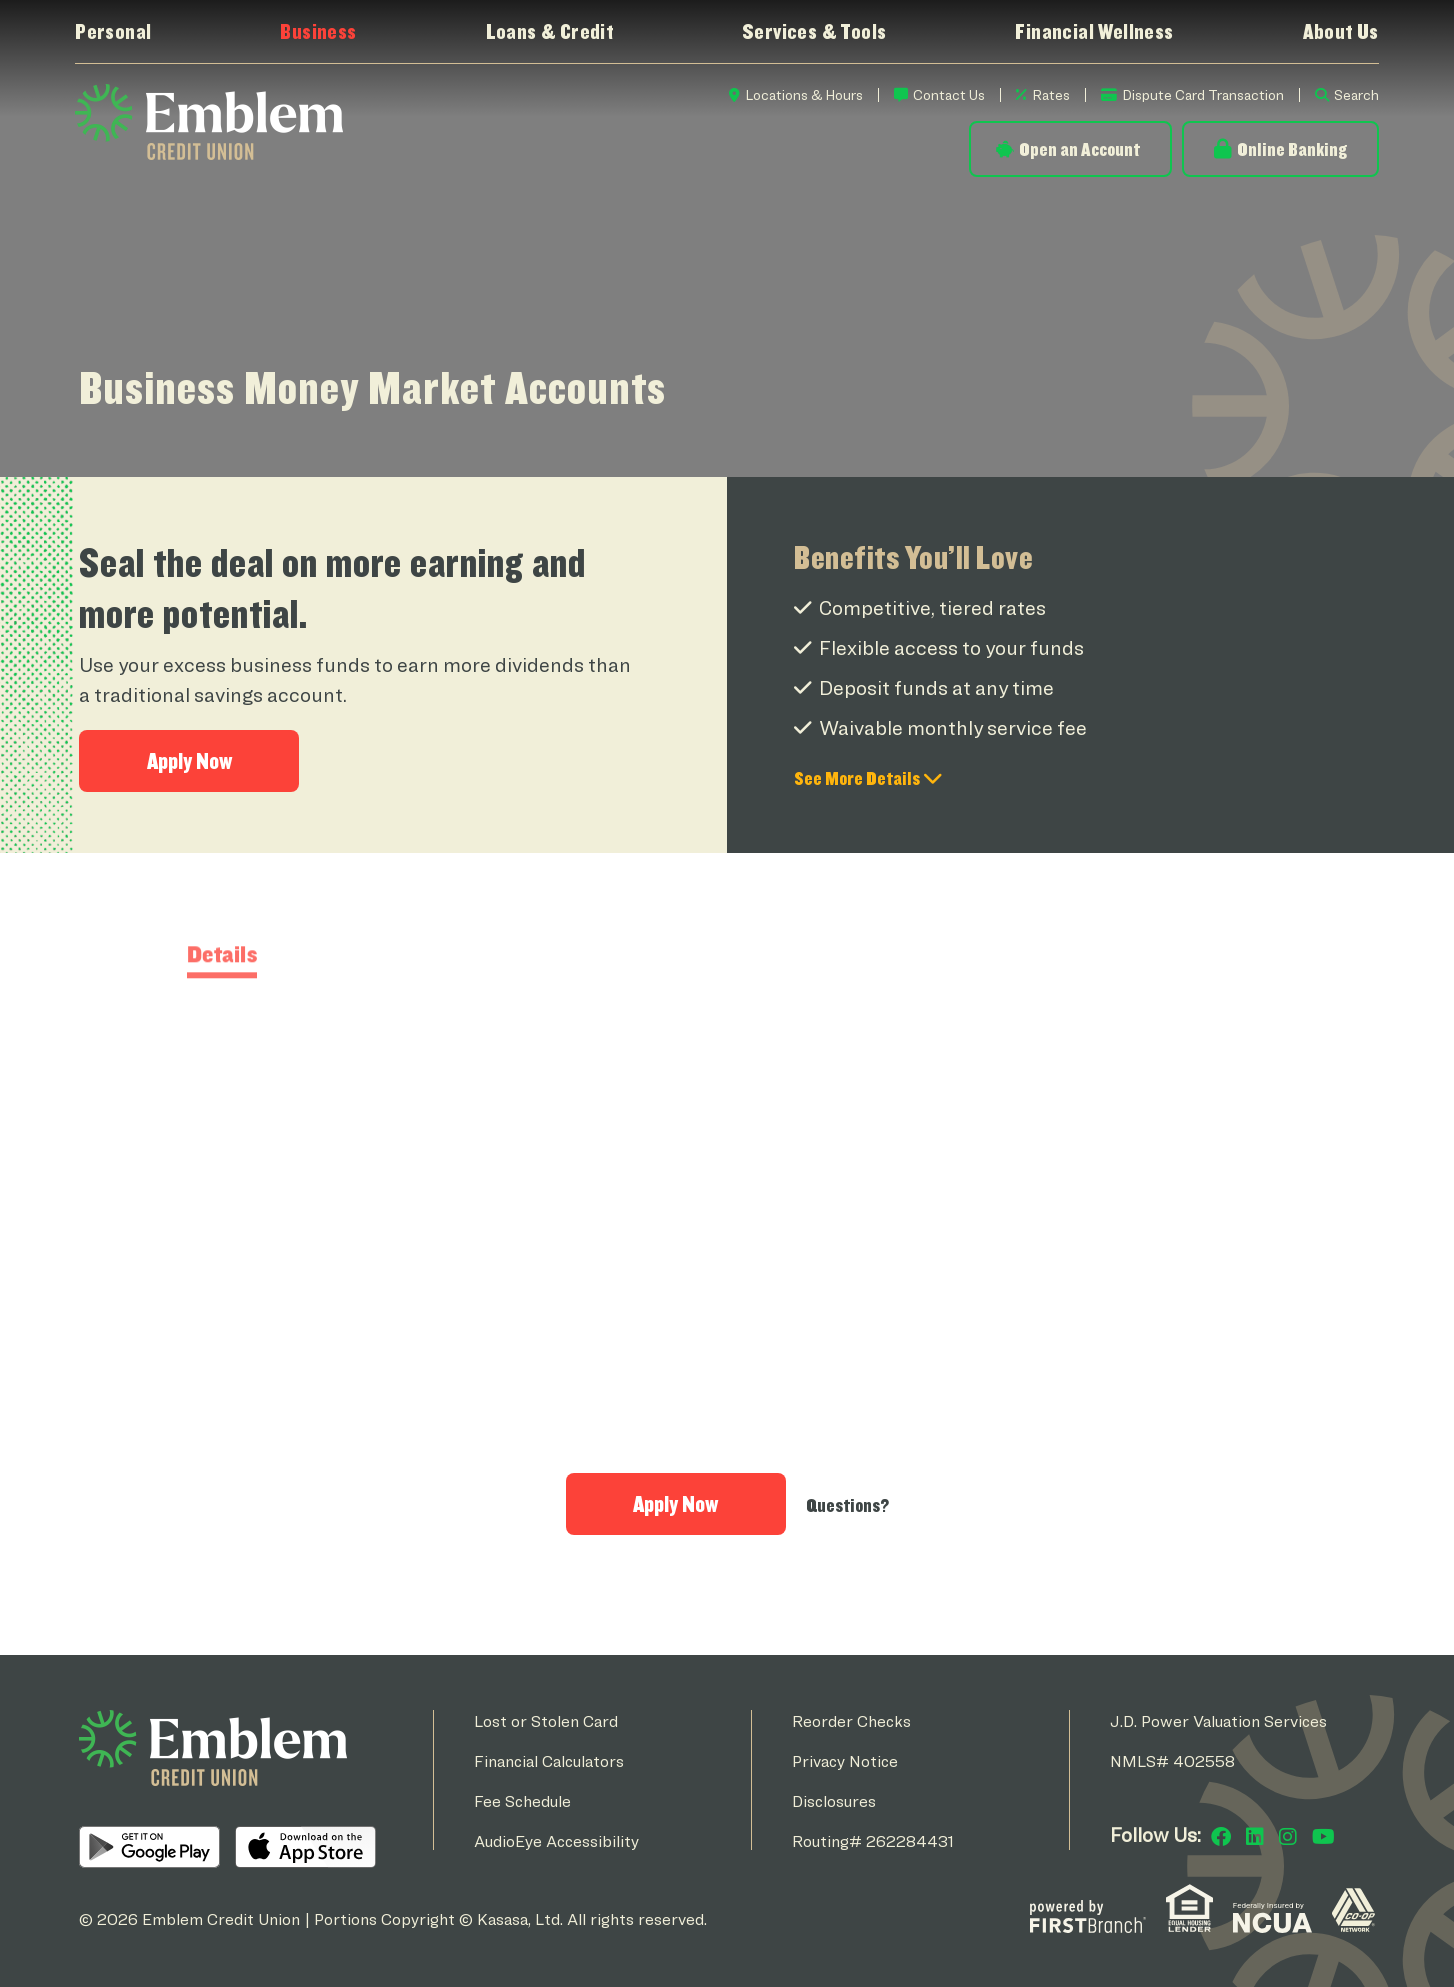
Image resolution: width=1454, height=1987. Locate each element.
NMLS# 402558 (1172, 1761)
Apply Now (189, 760)
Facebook (1221, 1837)
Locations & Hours (804, 94)
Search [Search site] (1356, 94)
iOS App (305, 1847)
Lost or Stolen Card (546, 1721)
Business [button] (318, 31)
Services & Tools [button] (814, 31)
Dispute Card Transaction (1203, 94)
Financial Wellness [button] (1094, 31)
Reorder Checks (851, 1721)
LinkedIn (1255, 1837)
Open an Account (1079, 149)
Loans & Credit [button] (550, 31)
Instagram (1288, 1837)
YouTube (1323, 1837)
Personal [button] (113, 31)
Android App (149, 1847)
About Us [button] (1341, 31)
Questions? (847, 1505)
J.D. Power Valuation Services (1218, 1721)
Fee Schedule (522, 1801)
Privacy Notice (845, 1761)
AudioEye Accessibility (556, 1841)
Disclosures (834, 1801)
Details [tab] (222, 1028)
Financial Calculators (549, 1761)
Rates (1051, 94)
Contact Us (949, 94)
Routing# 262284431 (873, 1841)
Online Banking (1292, 149)
